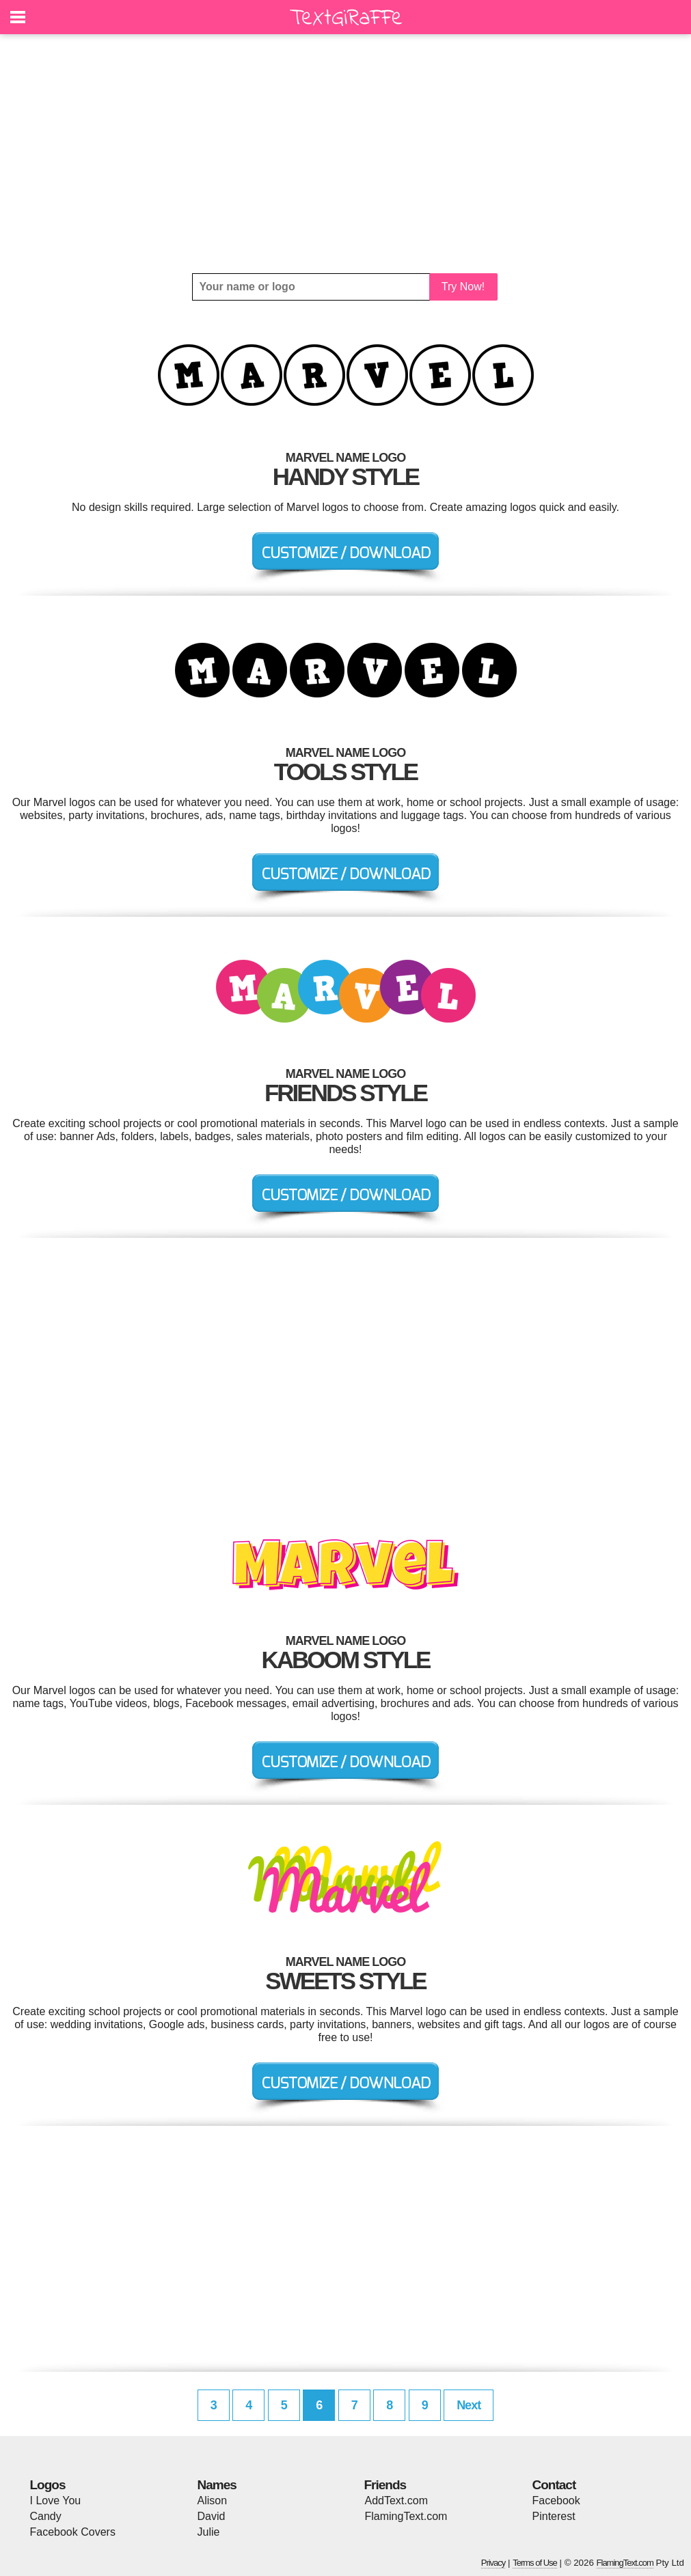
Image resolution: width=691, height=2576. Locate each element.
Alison (213, 2500)
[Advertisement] (346, 153)
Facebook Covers (73, 2532)
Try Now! (463, 286)
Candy (46, 2516)
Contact (554, 2485)
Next (468, 2405)
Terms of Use (535, 2563)
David (212, 2516)
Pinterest (553, 2516)
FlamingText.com (406, 2516)
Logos (48, 2485)
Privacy (493, 2563)
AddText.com (396, 2500)
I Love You (55, 2500)
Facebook (556, 2500)
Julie (209, 2532)
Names (217, 2485)
